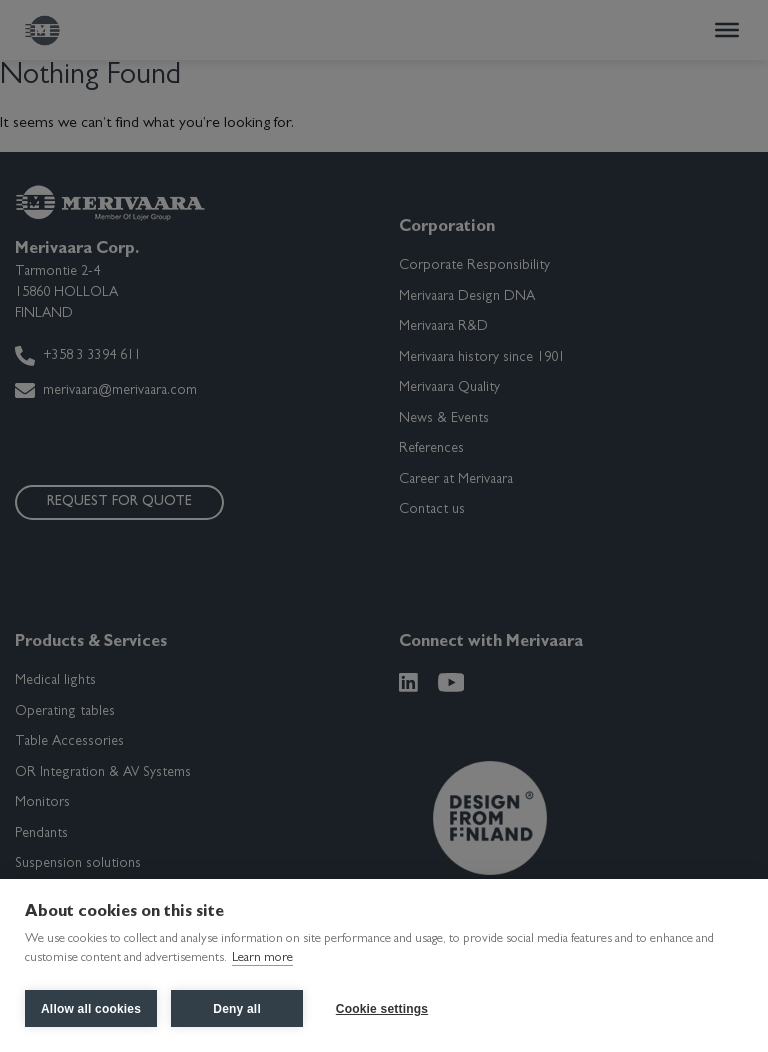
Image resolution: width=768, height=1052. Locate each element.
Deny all (237, 1009)
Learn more (262, 960)
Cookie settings (383, 1009)
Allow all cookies (91, 1009)
